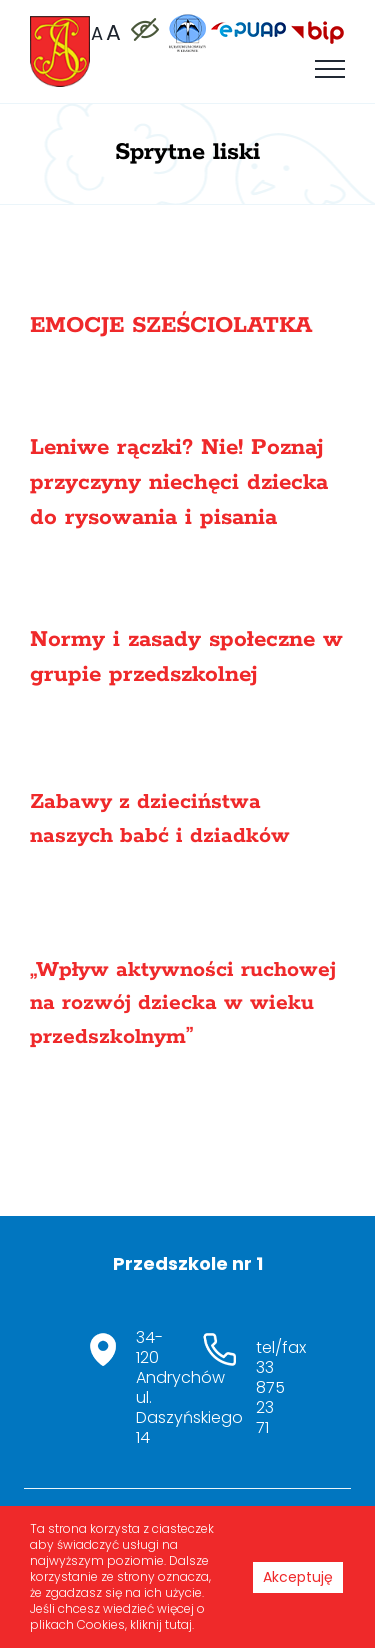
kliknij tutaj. (162, 1624)
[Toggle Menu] (330, 69)
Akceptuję (298, 1577)
